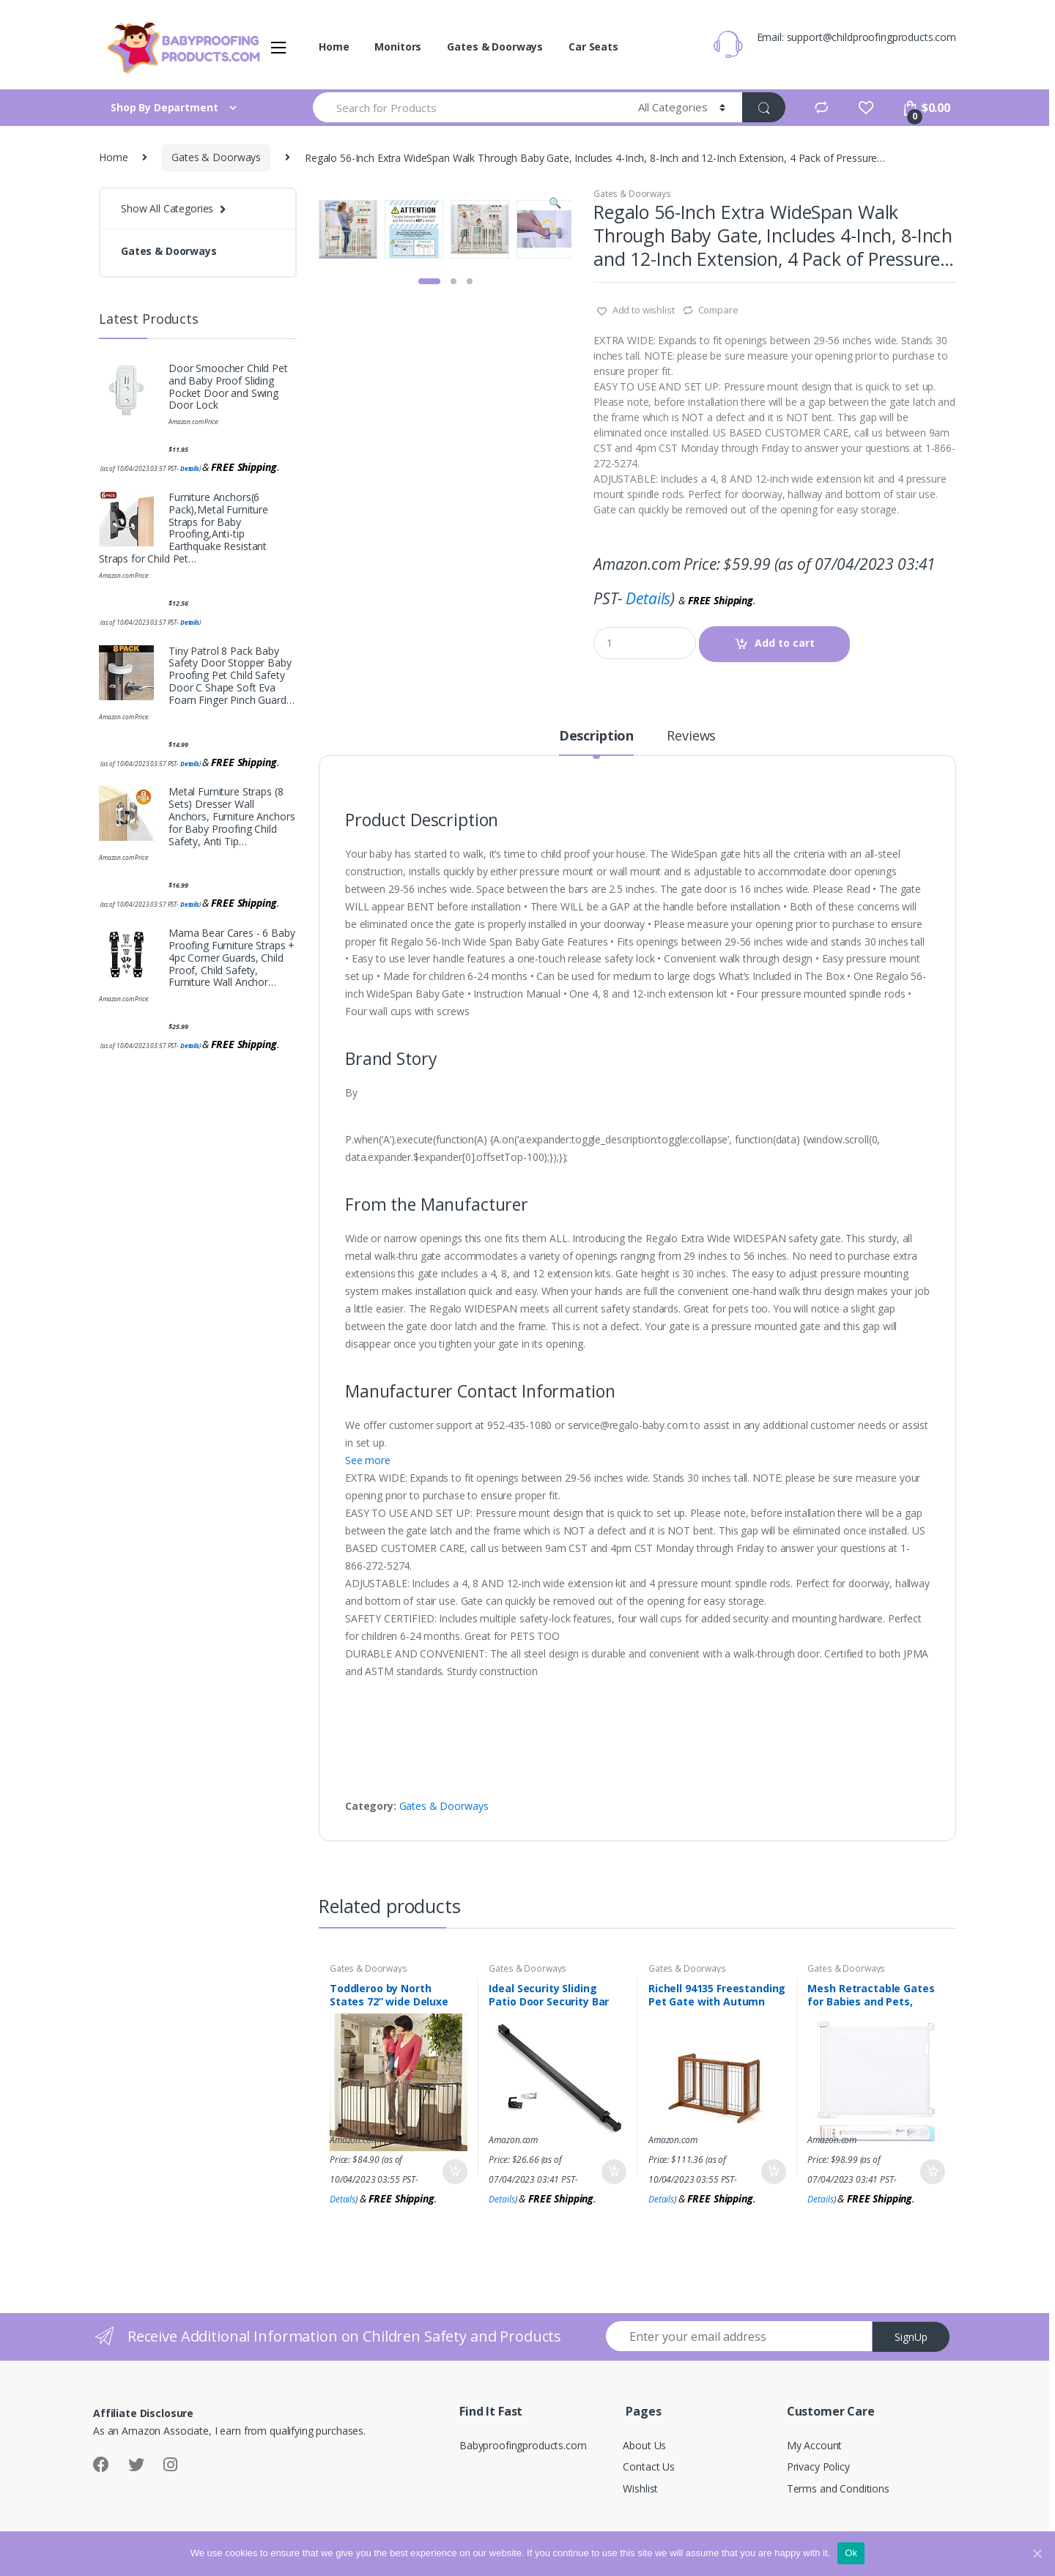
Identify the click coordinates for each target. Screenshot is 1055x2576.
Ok (851, 2552)
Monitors (397, 46)
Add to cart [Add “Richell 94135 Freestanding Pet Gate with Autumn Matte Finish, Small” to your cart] (773, 2171)
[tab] (596, 742)
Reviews (691, 736)
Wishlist (640, 2488)
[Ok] (1036, 2553)
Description (596, 736)
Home (334, 46)
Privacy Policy (818, 2466)
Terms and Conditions (838, 2488)
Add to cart (785, 643)
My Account (815, 2445)
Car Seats (593, 46)
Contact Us (649, 2466)
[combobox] (467, 107)
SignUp (911, 2337)
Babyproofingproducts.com (523, 2445)
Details (648, 598)
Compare (718, 309)
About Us (644, 2445)
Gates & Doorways (495, 46)
